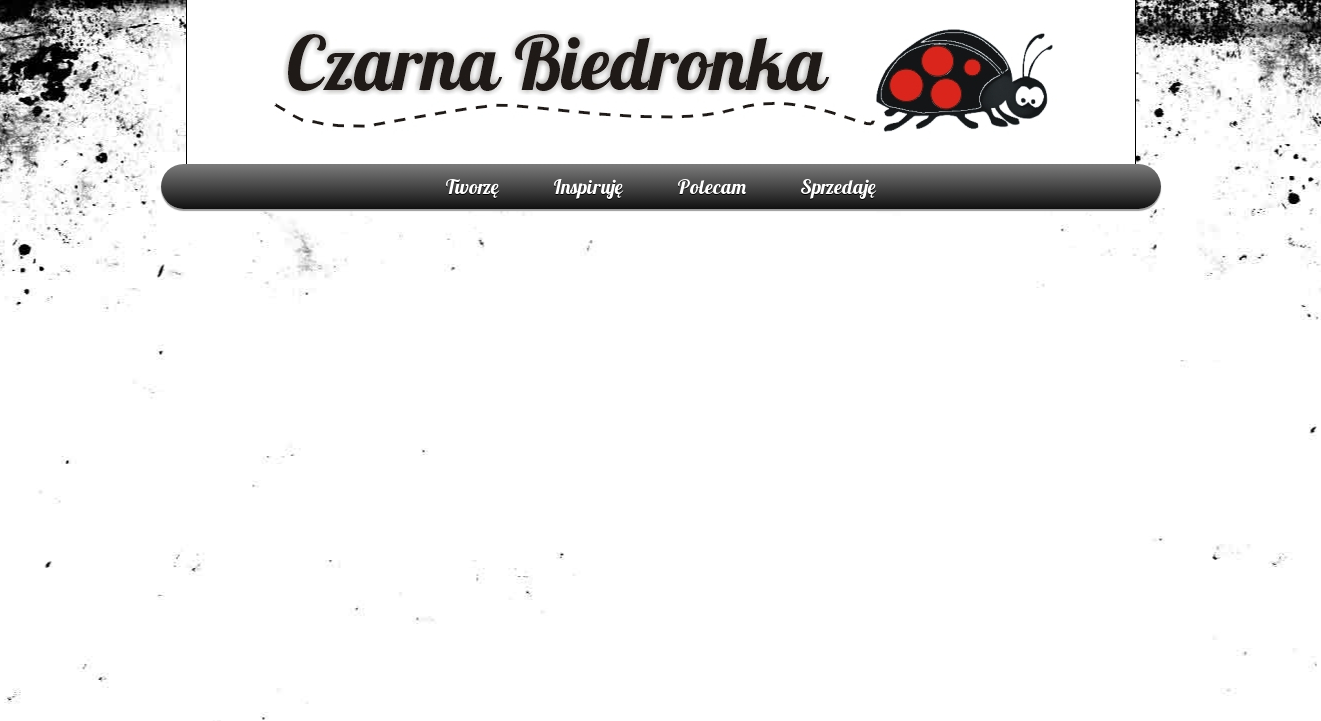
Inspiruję (588, 186)
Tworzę (472, 186)
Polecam (711, 186)
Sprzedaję (838, 186)
